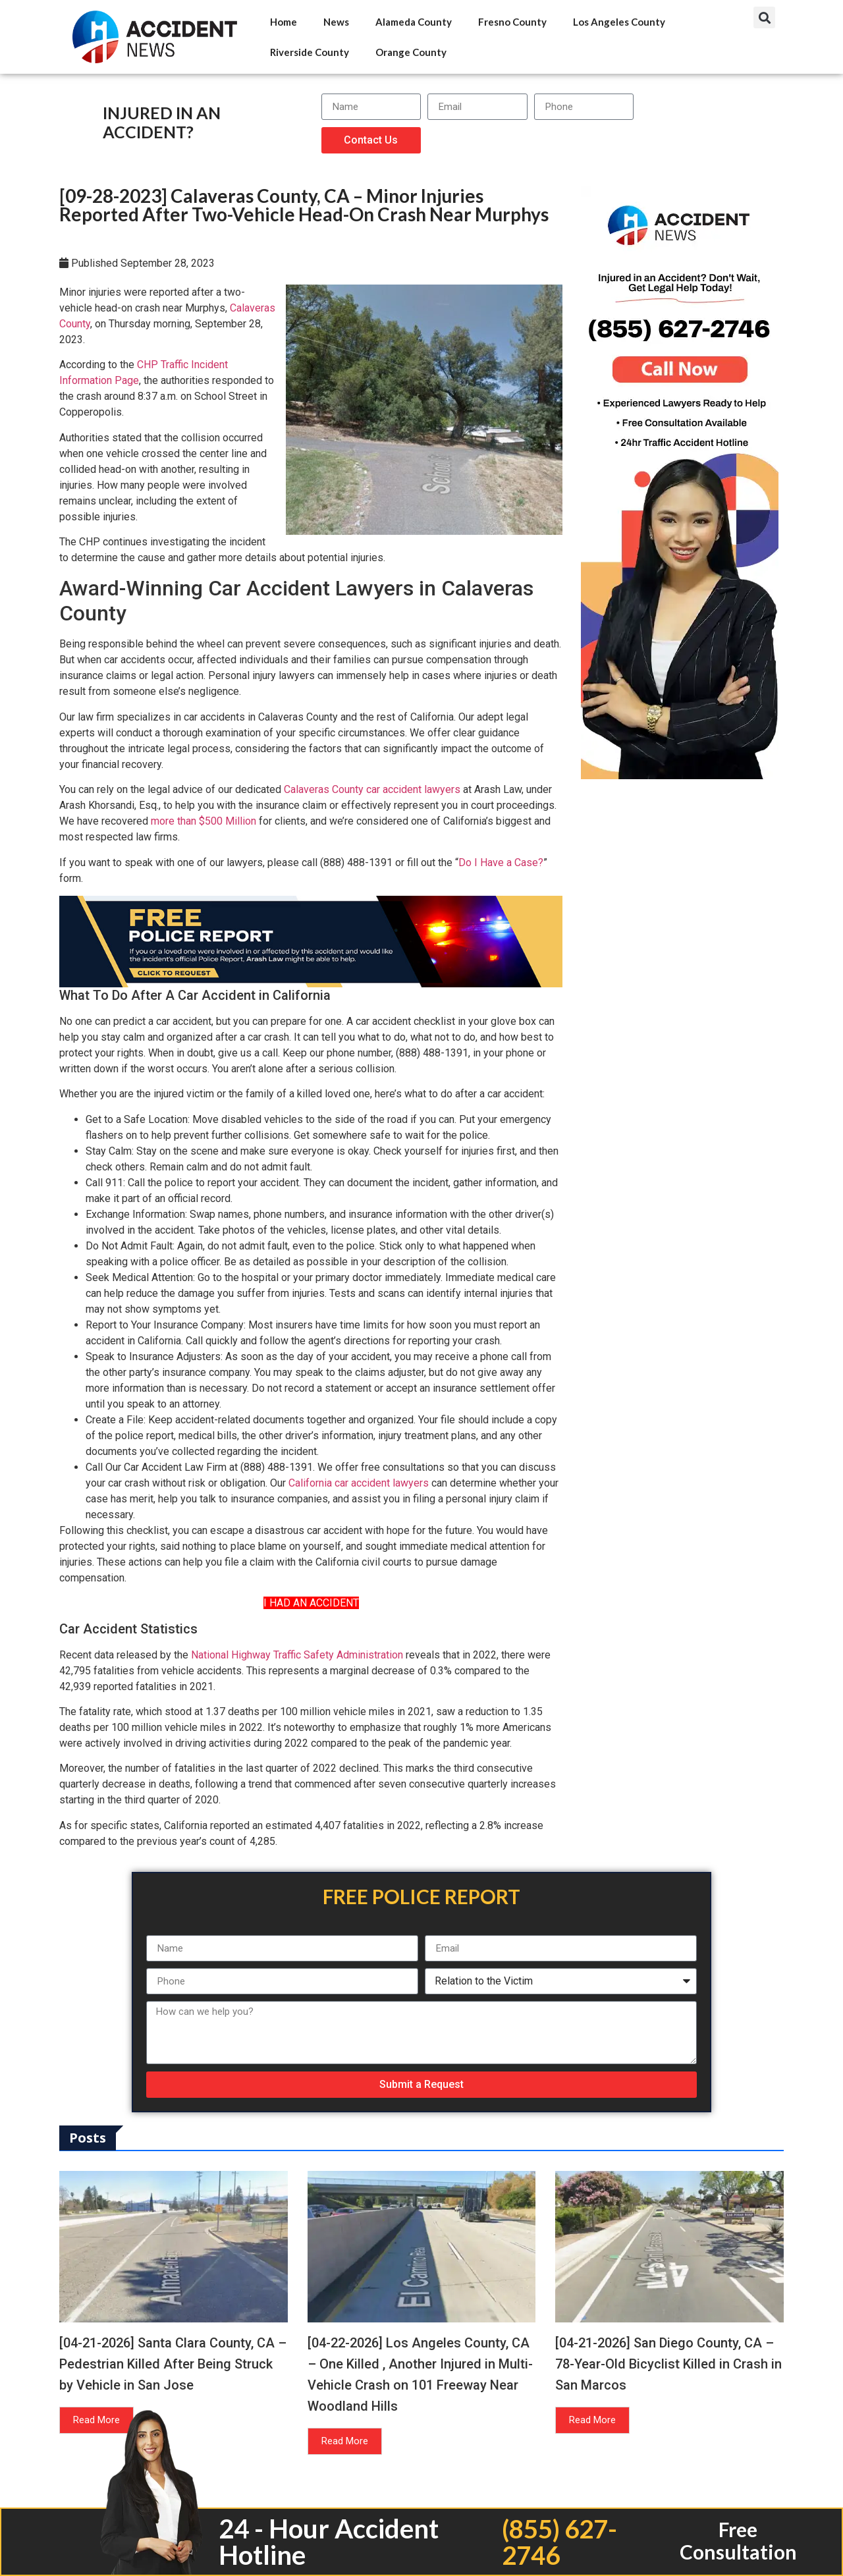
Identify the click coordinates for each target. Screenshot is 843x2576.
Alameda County (413, 22)
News (336, 22)
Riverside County (309, 52)
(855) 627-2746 (559, 2542)
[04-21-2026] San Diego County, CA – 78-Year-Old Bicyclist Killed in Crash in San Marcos (668, 2364)
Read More (96, 2420)
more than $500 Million (203, 821)
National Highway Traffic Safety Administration (297, 1655)
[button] (764, 17)
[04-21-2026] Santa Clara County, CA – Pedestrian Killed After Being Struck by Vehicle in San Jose (172, 2364)
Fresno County (512, 22)
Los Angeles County (619, 22)
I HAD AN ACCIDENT (311, 1603)
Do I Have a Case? (500, 862)
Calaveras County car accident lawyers (372, 789)
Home (283, 22)
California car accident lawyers (358, 1483)
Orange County (411, 52)
